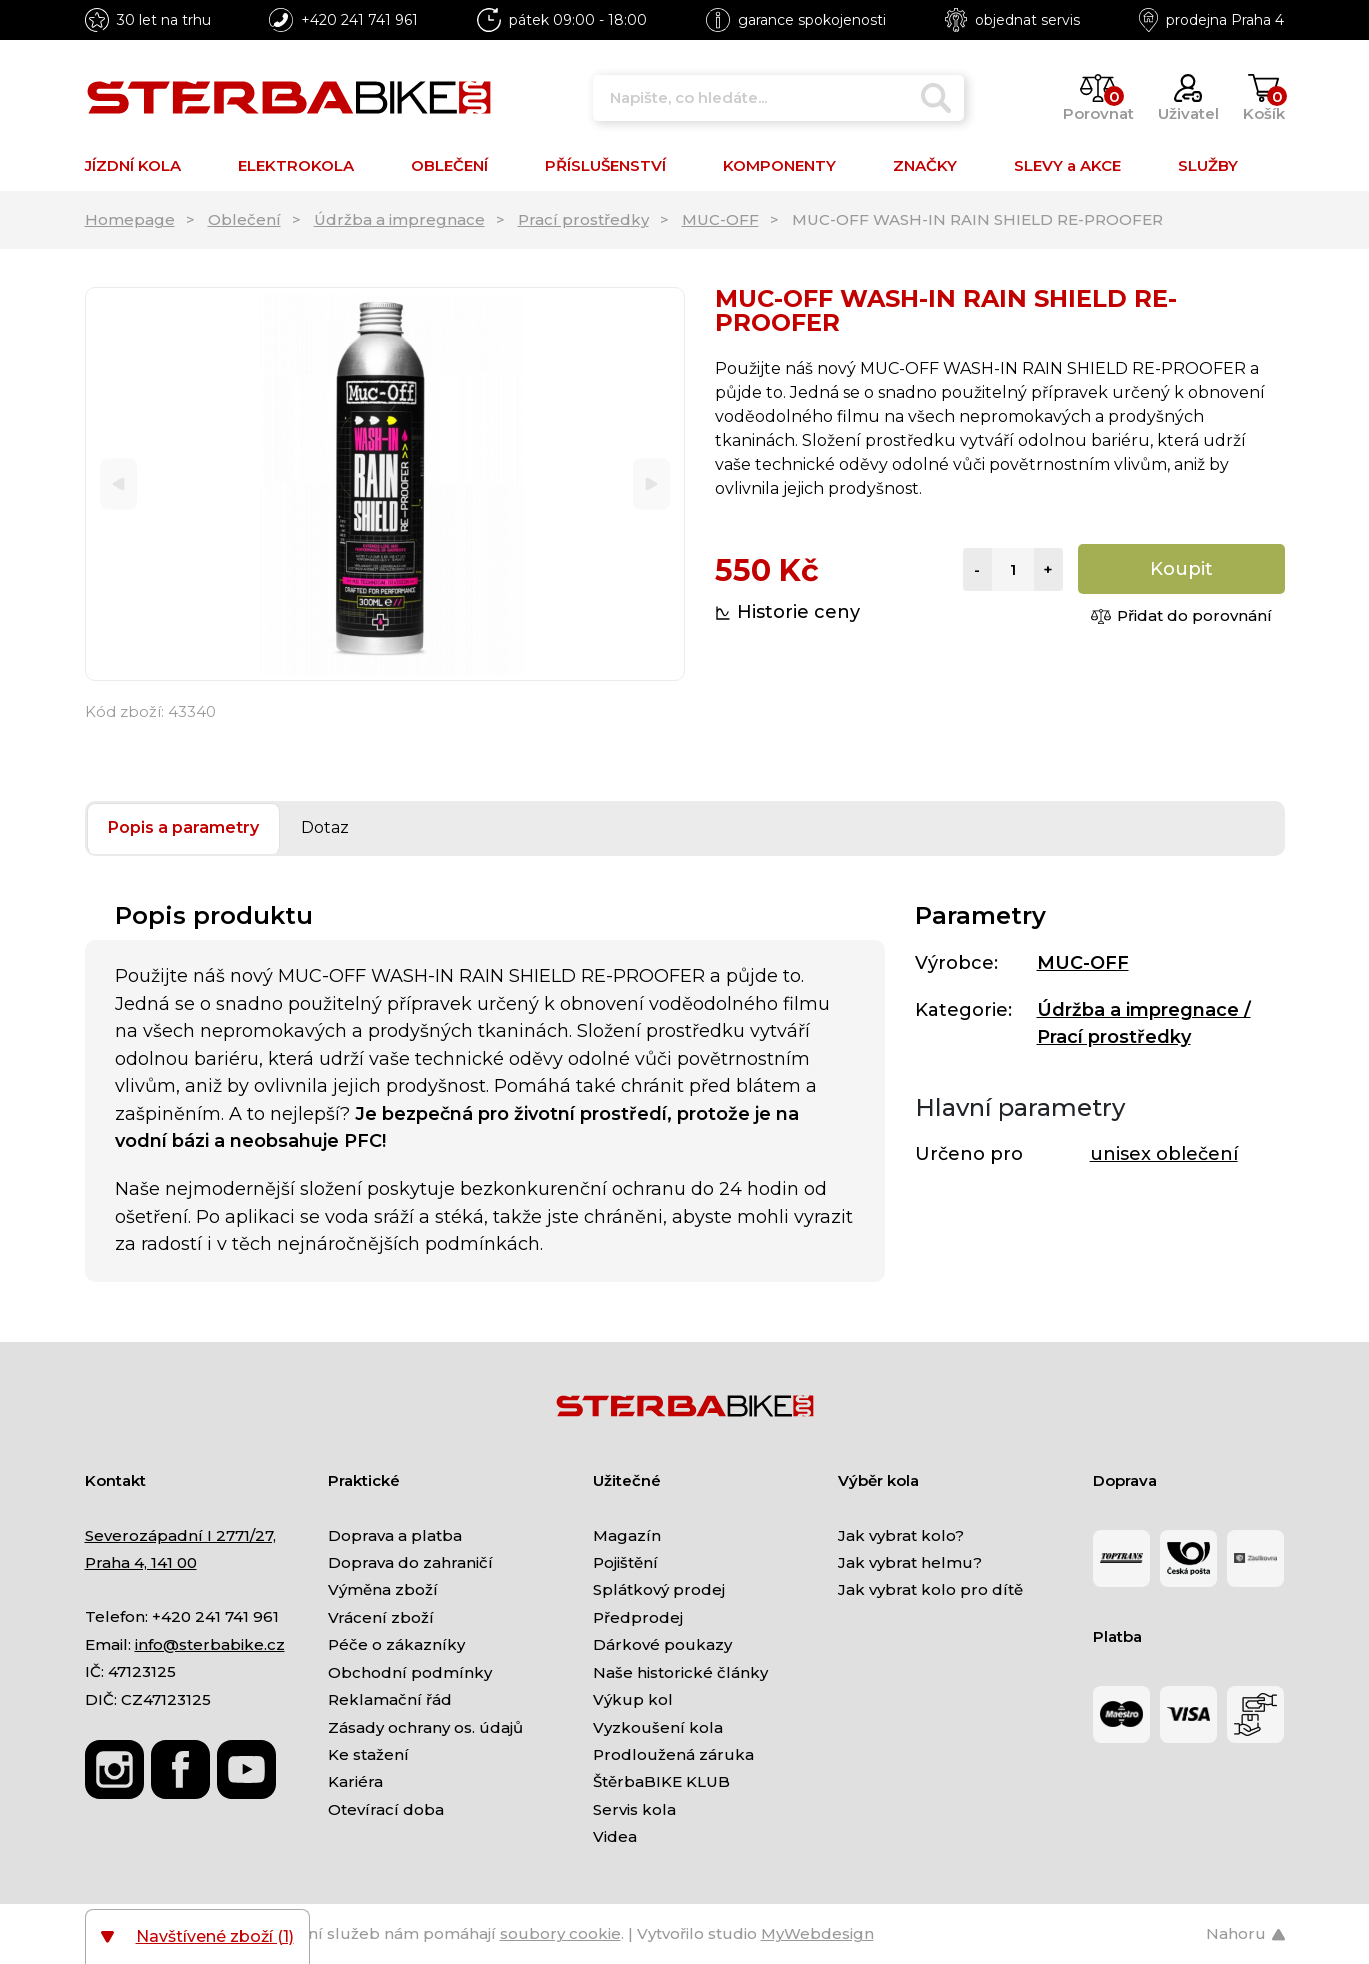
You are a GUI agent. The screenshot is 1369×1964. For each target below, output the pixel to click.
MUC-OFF (720, 219)
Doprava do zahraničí (410, 1562)
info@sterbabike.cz (210, 1644)
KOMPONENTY (779, 165)
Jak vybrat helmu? (910, 1562)
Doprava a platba (395, 1535)
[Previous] (118, 484)
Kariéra (355, 1781)
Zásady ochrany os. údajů (425, 1727)
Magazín (627, 1535)
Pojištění (625, 1562)
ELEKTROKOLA (296, 165)
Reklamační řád (390, 1699)
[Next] (651, 484)
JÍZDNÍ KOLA (133, 165)
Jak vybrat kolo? (901, 1535)
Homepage (130, 219)
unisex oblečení (1164, 1154)
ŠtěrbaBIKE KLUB (661, 1781)
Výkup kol (633, 1699)
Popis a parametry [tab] (183, 827)
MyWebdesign (817, 1933)
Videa (615, 1836)
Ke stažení (368, 1754)
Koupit (1181, 569)
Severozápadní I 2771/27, (180, 1535)
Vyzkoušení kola (658, 1727)
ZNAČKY (925, 165)
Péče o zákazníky (396, 1644)
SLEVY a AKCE (1067, 165)
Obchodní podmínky (410, 1672)
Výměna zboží (383, 1589)
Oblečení (244, 219)
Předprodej (638, 1617)
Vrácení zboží (381, 1617)
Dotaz (325, 827)
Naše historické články (680, 1672)
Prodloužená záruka (673, 1754)
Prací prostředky (583, 219)
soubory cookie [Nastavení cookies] (560, 1933)
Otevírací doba (386, 1809)
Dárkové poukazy (662, 1644)
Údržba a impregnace (399, 219)
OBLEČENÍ (449, 165)
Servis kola (634, 1809)
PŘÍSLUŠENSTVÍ (605, 165)
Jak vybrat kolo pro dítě (930, 1589)
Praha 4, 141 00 (141, 1562)
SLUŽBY (1208, 165)
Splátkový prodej (659, 1589)
